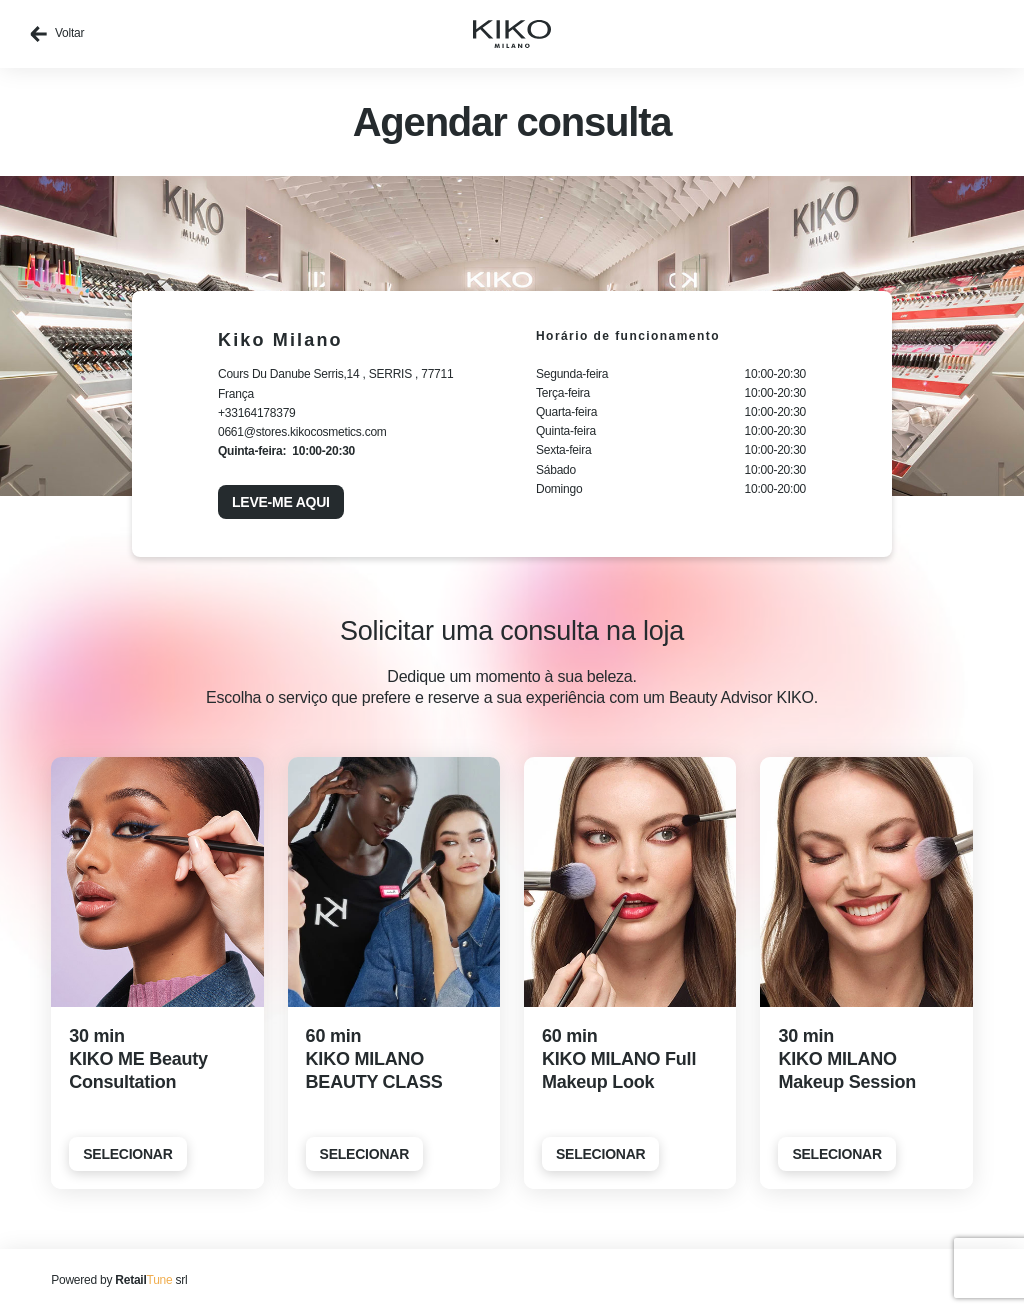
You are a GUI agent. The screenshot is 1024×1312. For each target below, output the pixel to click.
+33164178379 (257, 413)
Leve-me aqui (281, 502)
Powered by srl (119, 1280)
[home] (512, 34)
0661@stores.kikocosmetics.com (302, 432)
